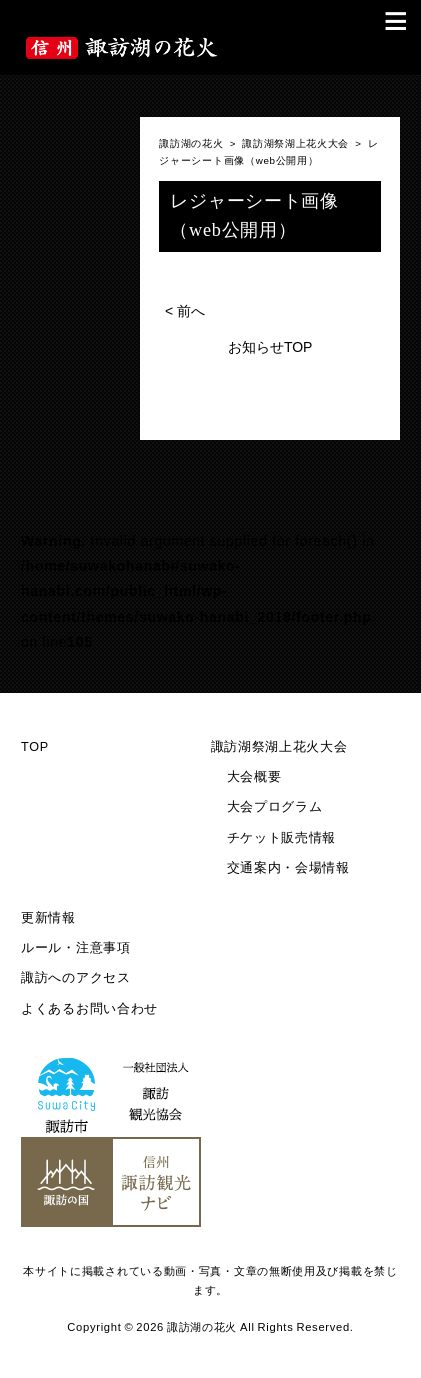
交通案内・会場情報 (288, 868)
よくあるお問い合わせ (89, 1009)
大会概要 (254, 777)
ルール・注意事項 (76, 948)
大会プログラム (275, 807)
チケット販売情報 (282, 838)
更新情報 (48, 918)
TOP (35, 747)
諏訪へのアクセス (76, 978)
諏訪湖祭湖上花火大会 (279, 747)
